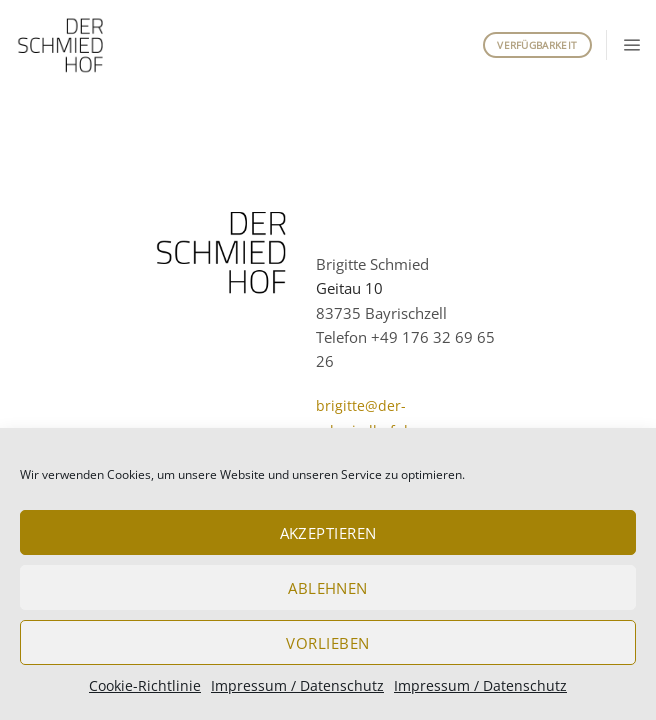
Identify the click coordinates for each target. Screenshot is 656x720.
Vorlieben (327, 643)
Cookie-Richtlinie (145, 685)
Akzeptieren (328, 533)
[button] (631, 44)
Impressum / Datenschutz (297, 685)
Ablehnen (328, 588)
